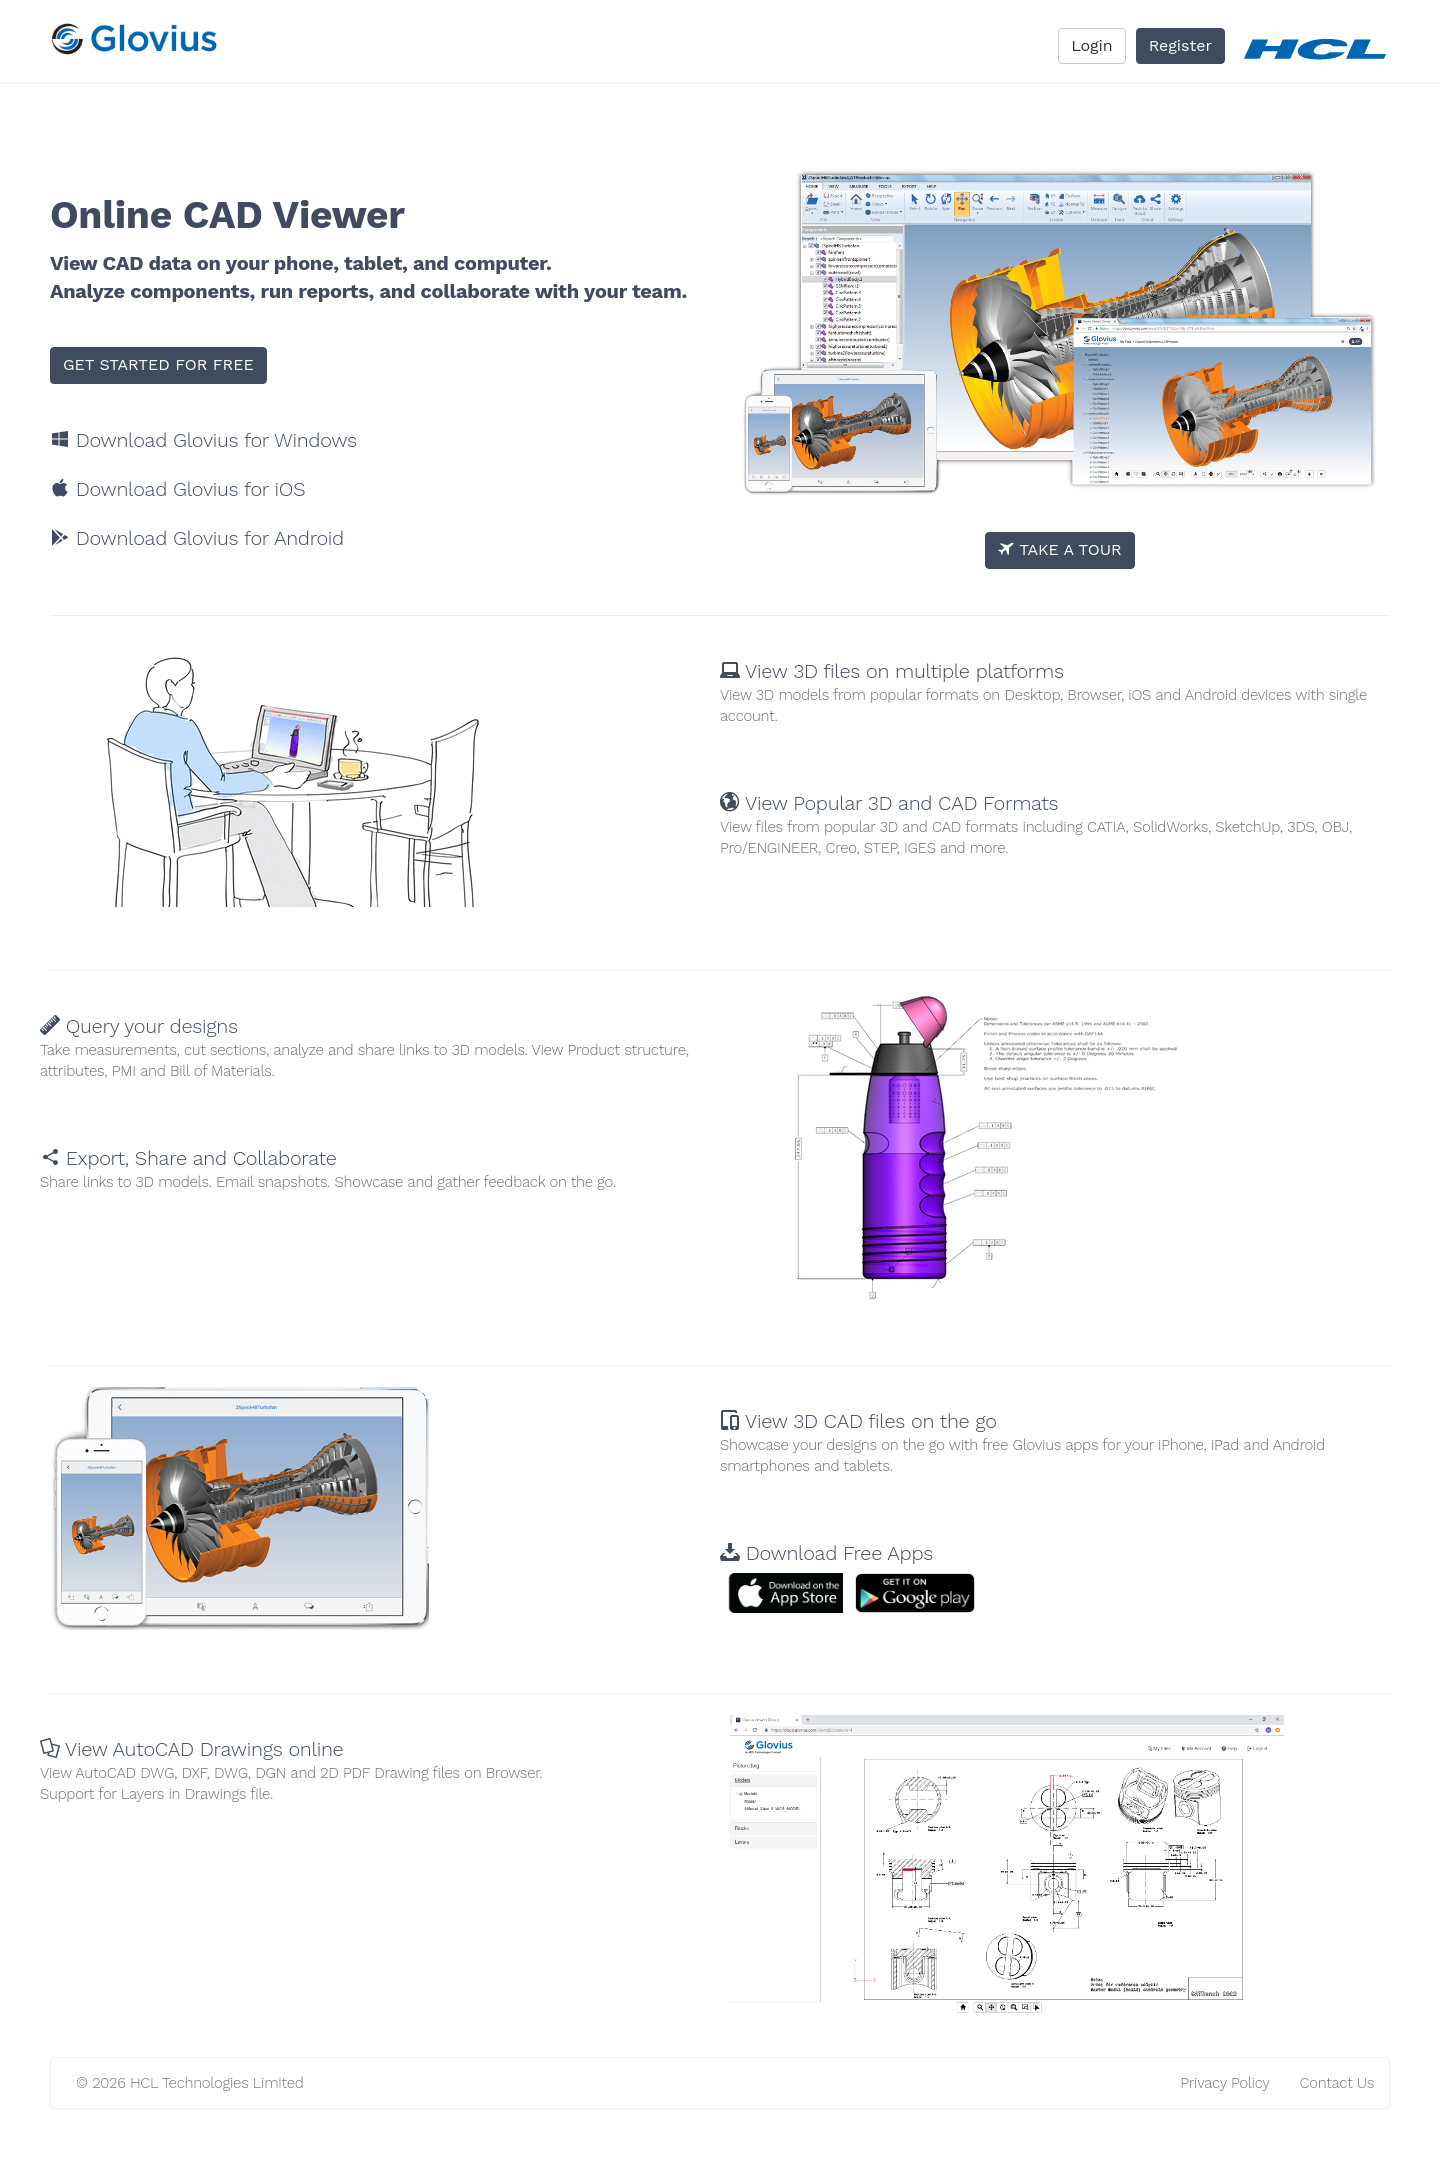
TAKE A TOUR (1060, 549)
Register (1180, 45)
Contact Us (1337, 2083)
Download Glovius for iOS (177, 489)
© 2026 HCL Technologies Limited (190, 2083)
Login (1092, 45)
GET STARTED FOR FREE (158, 364)
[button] (794, 1593)
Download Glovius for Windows (203, 440)
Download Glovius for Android (197, 538)
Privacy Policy (1224, 2083)
